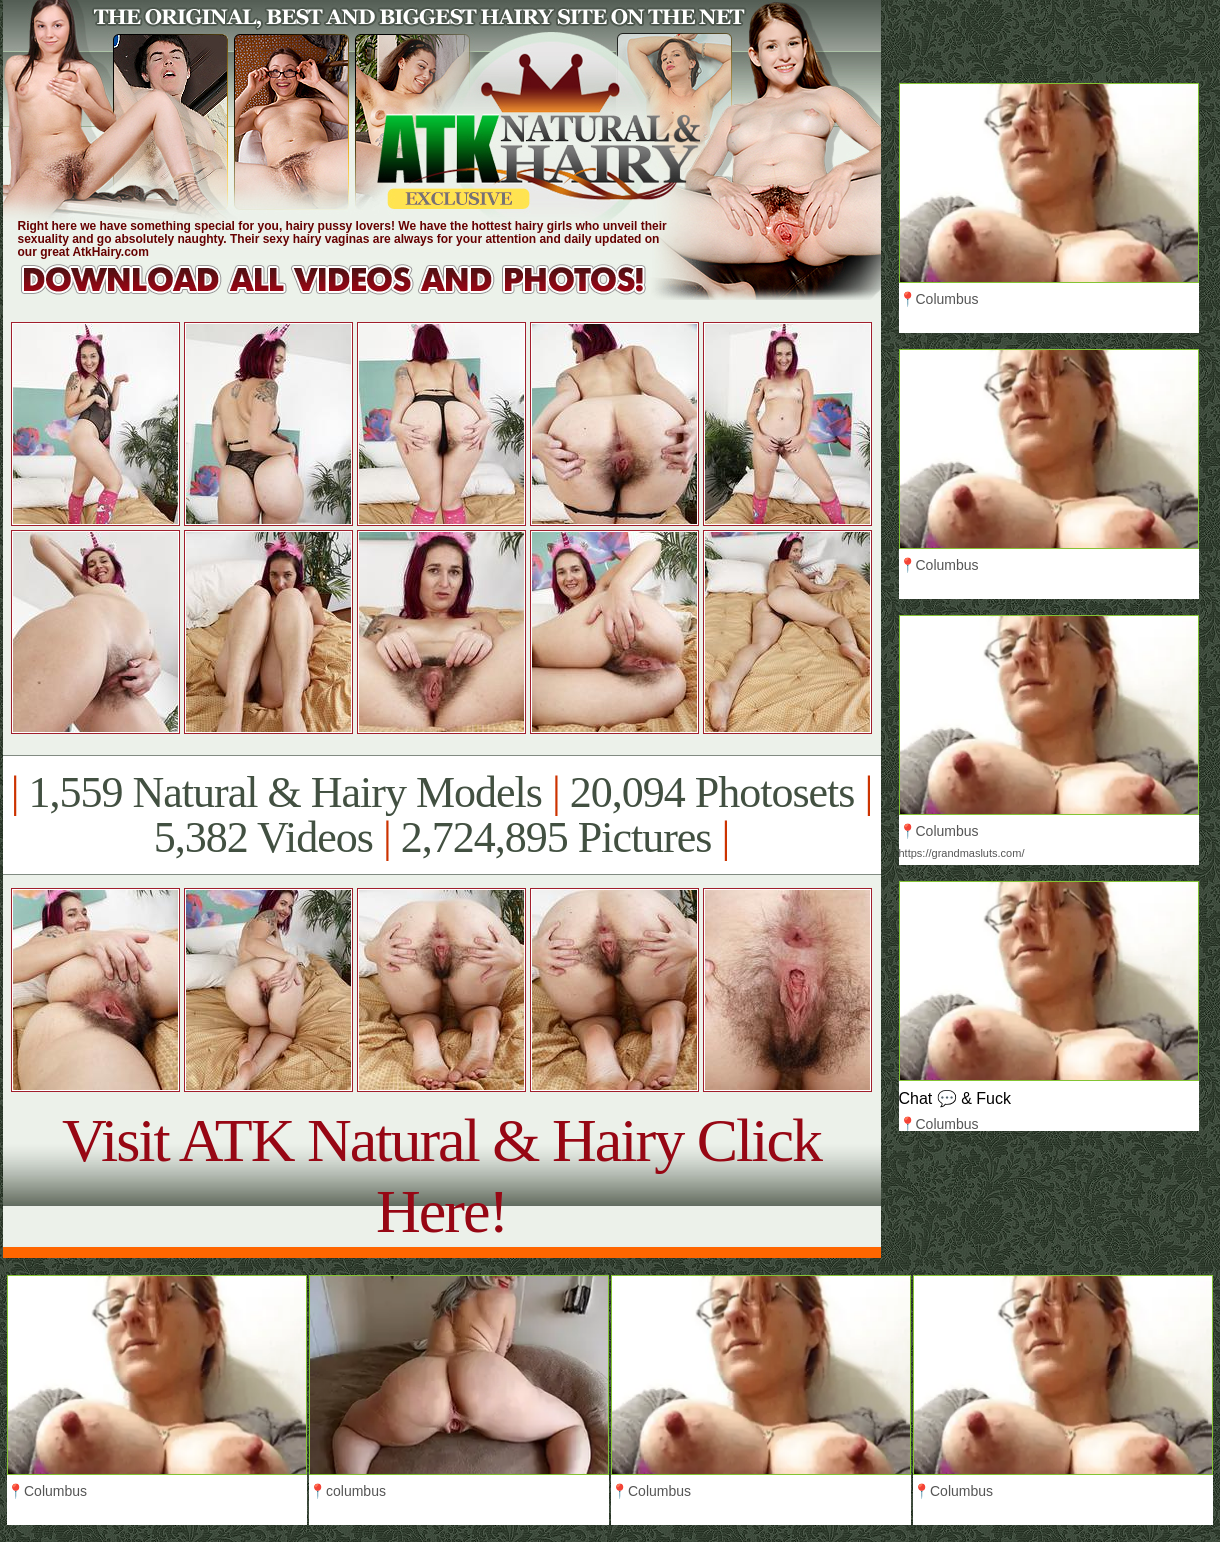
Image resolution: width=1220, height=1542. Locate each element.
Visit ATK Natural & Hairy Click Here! (441, 1175)
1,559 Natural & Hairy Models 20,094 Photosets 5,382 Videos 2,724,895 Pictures (441, 815)
